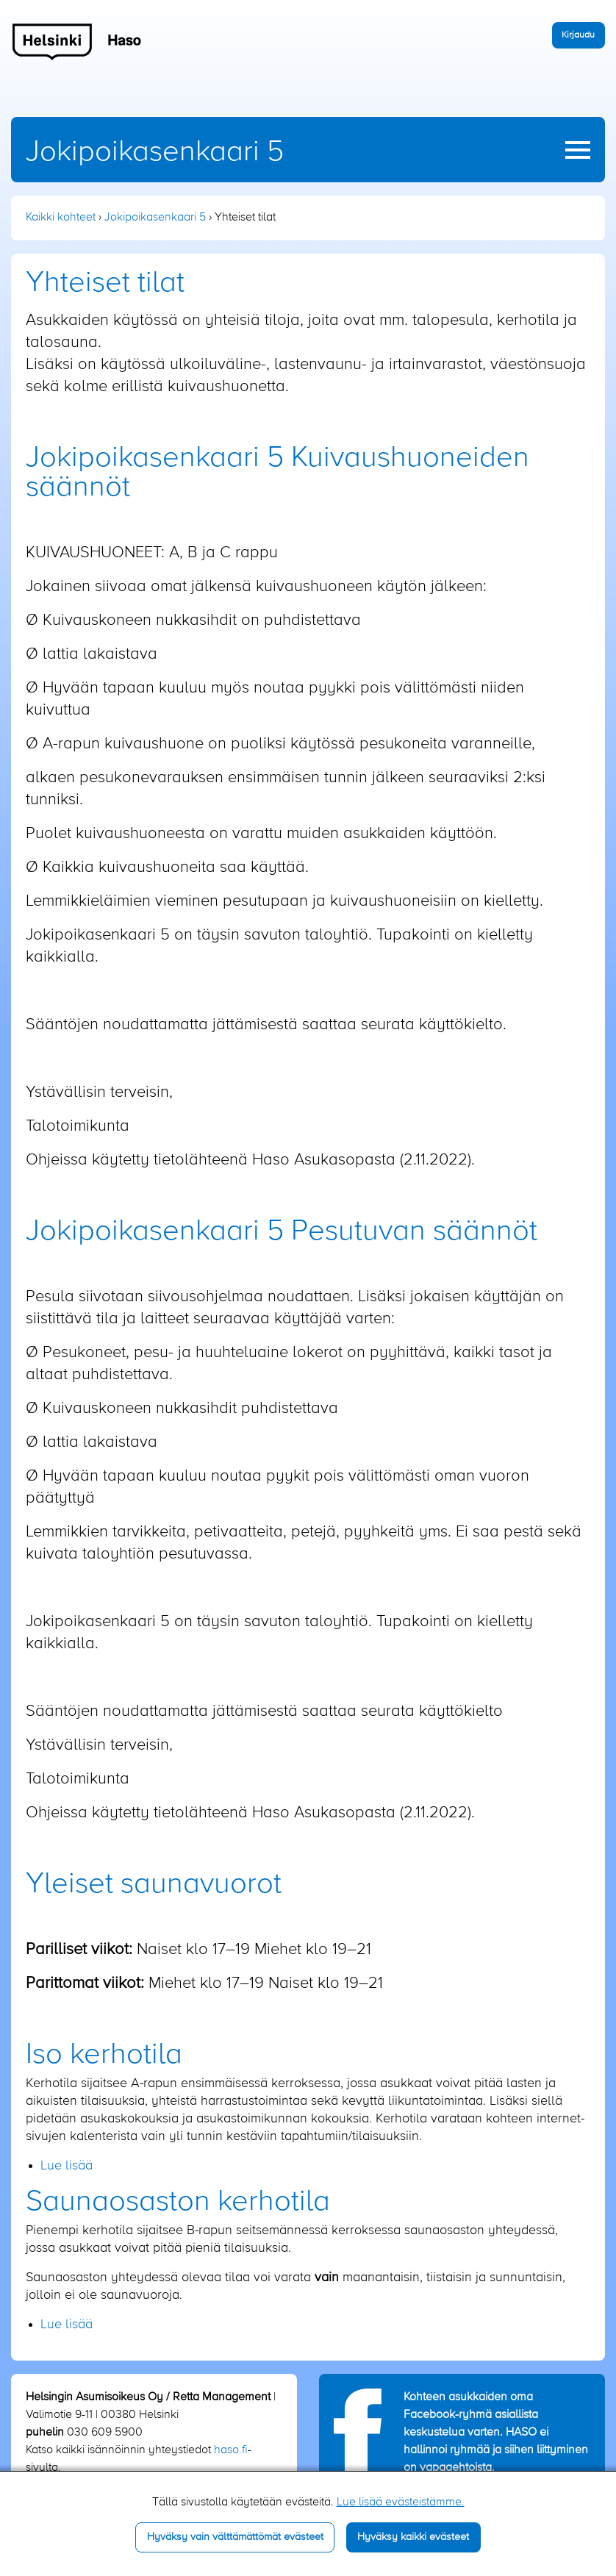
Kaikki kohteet (61, 217)
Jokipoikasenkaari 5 (155, 152)
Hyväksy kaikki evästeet (413, 2537)
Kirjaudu (578, 35)
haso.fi (231, 2450)
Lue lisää (66, 2165)
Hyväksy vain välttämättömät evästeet (235, 2537)
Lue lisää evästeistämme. (401, 2502)
